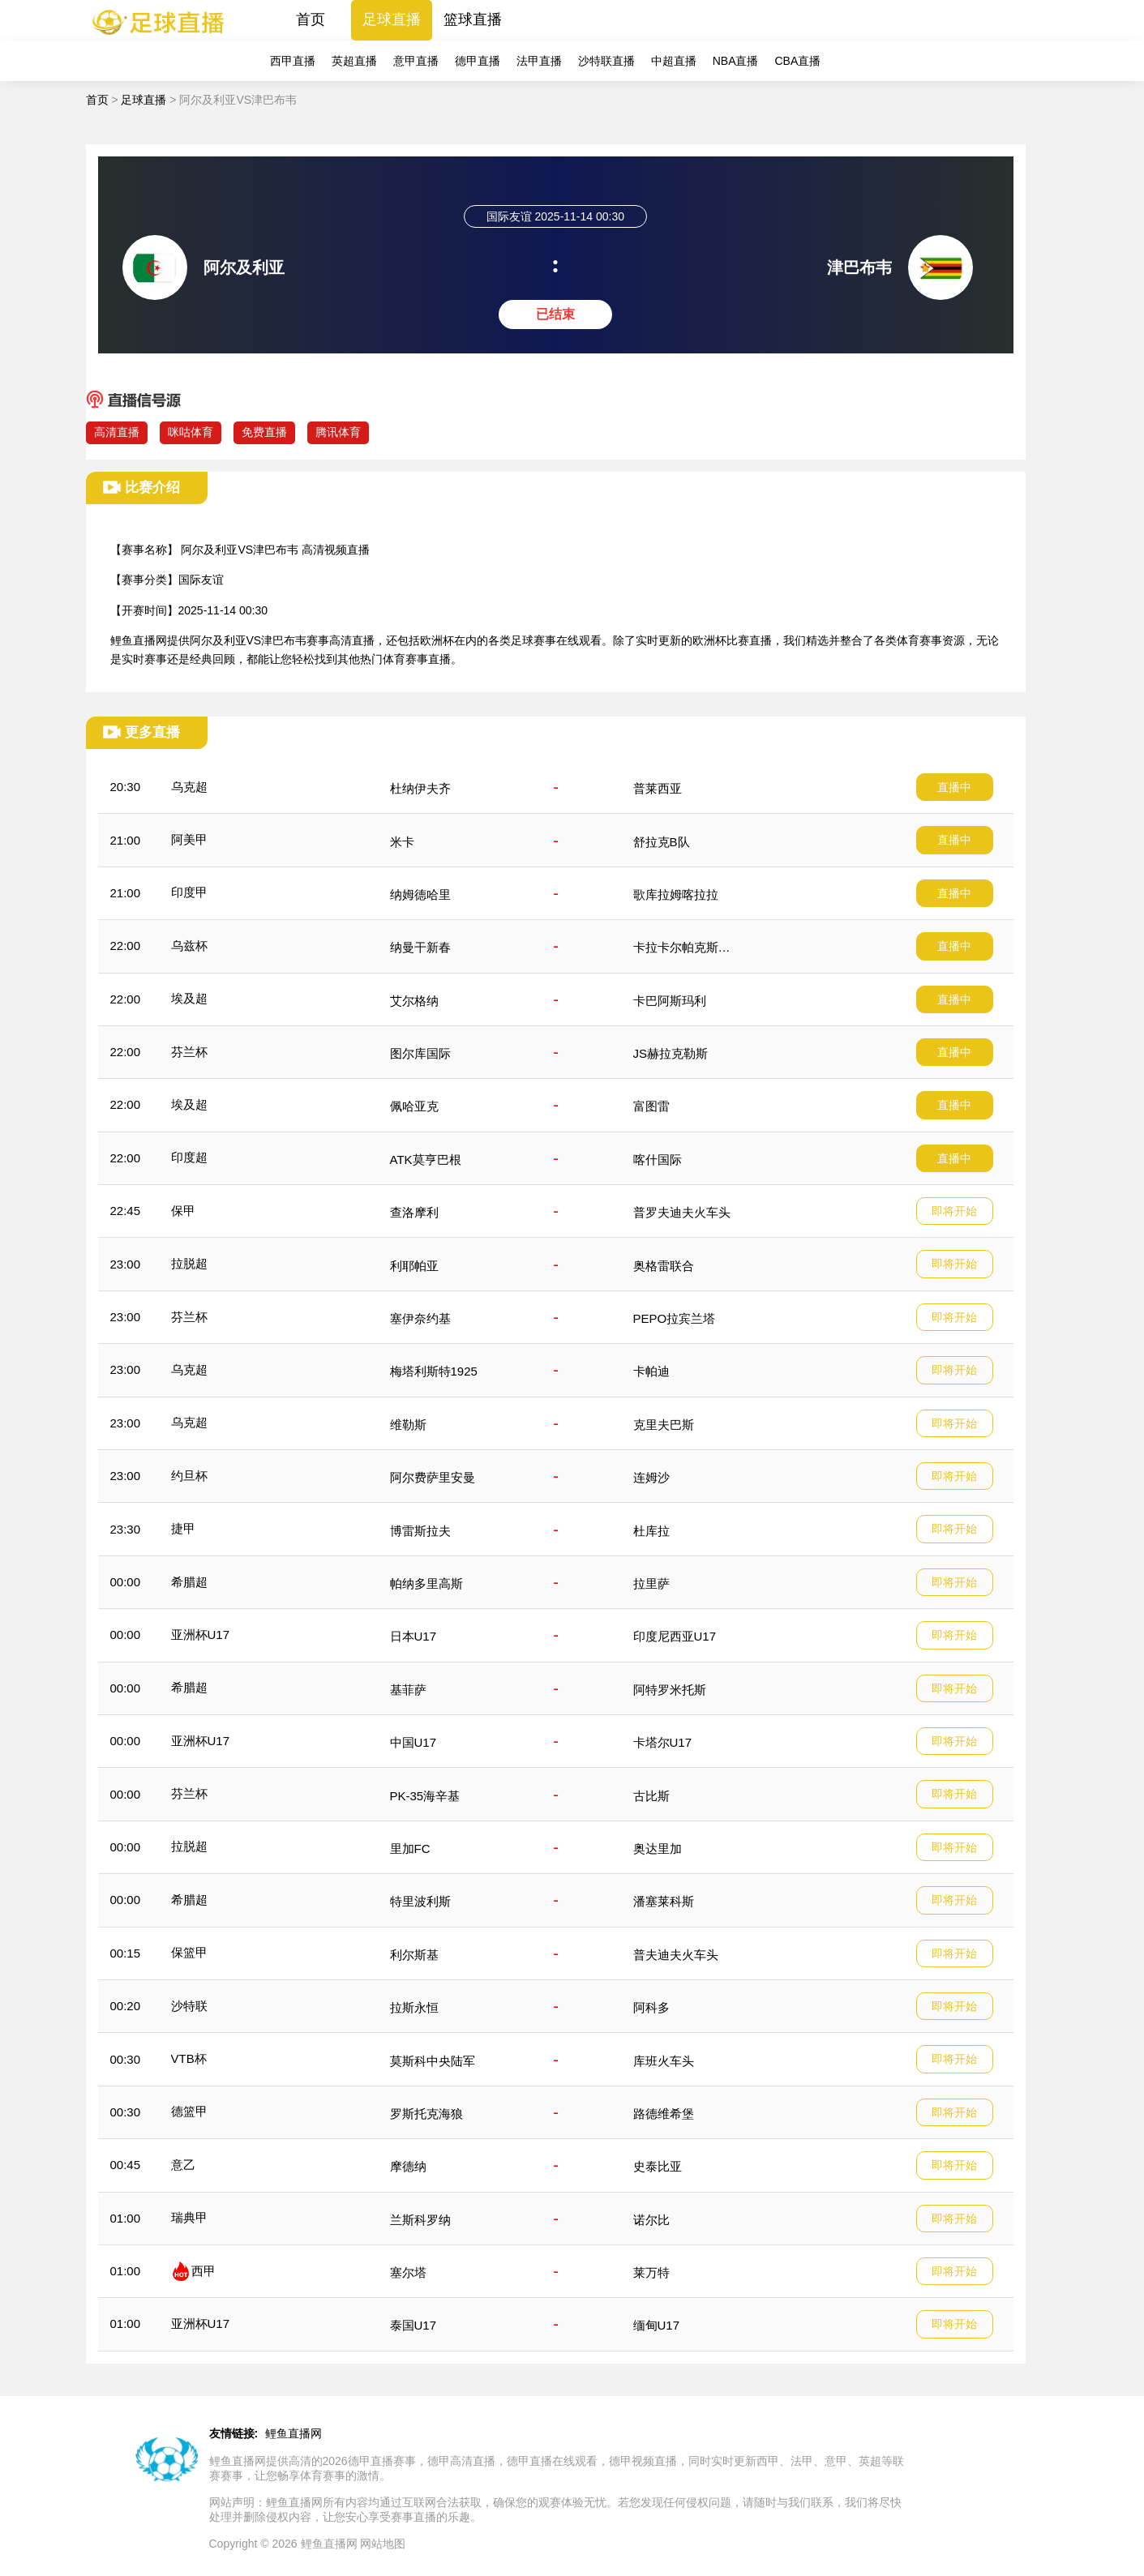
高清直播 (116, 432)
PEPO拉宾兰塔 (674, 1318)
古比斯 (651, 1796)
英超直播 (354, 60)
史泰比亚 (657, 2166)
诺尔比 (651, 2220)
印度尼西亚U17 (675, 1636)
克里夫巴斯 (663, 1424)
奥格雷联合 (663, 1266)
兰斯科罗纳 (420, 2220)
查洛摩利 (414, 1212)
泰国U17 (413, 2325)
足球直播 (391, 19)
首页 (310, 19)
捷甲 (183, 1528)
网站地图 (382, 2543)
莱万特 (651, 2272)
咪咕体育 (190, 432)
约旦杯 (189, 1476)
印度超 (189, 1157)
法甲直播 (539, 60)
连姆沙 (651, 1477)
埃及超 (189, 998)
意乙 (183, 2165)
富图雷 (651, 1106)
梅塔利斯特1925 (434, 1371)
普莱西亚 (657, 788)
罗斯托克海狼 (426, 2113)
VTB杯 (189, 2058)
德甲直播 (477, 60)
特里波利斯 (420, 1901)
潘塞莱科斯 (663, 1901)
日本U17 (413, 1636)
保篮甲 (189, 1952)
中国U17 (413, 1742)
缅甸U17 (656, 2325)
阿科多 (651, 2007)
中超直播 (673, 60)
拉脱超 (189, 1263)
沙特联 (189, 2006)
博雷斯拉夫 (420, 1531)
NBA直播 (736, 60)
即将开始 (954, 1211)
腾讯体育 (338, 432)
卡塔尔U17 (662, 1742)
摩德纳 (408, 2166)
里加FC (410, 1848)
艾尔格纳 (414, 1001)
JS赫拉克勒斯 (671, 1053)
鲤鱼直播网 (293, 2433)
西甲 (203, 2271)
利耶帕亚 (414, 1266)
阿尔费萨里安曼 (432, 1477)
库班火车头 (663, 2061)
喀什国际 (657, 1159)
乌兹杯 (189, 945)
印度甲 (189, 892)
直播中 (954, 787)
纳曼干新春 (420, 947)
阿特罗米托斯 (669, 1690)
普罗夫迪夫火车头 (682, 1212)
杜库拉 (651, 1531)
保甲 (183, 1210)
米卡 (402, 842)
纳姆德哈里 (420, 894)
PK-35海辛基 (425, 1796)
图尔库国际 (420, 1053)
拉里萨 (651, 1583)
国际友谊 (201, 579)
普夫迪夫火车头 (675, 1955)
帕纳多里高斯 (426, 1583)
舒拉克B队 (661, 842)
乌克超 (189, 787)
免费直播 (264, 432)
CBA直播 (797, 60)
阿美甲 (189, 839)
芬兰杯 (189, 1052)
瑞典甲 (189, 2217)
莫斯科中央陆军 (432, 2061)
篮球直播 (472, 19)
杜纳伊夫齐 (420, 788)
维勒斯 (408, 1424)
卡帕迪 (651, 1371)
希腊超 (189, 1582)
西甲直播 (292, 60)
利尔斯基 (414, 1955)
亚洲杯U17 (200, 1634)
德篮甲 (189, 2111)
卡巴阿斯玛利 (669, 1001)
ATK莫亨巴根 (425, 1159)
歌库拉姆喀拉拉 (675, 894)
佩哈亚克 (414, 1106)
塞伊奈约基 (420, 1318)
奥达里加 (657, 1848)
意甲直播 (416, 60)
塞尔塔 (408, 2272)
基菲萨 (408, 1690)
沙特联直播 (606, 60)
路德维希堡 (663, 2113)
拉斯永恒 (414, 2007)
